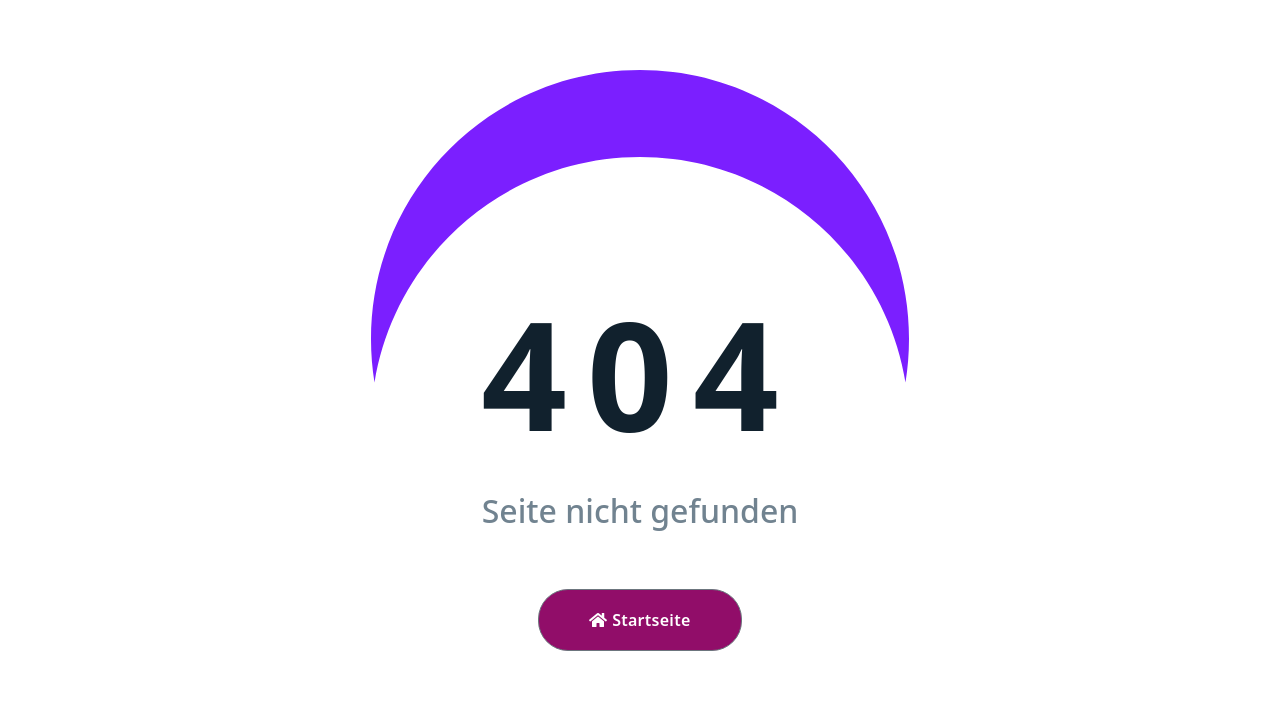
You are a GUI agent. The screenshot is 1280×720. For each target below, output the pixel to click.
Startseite (639, 620)
